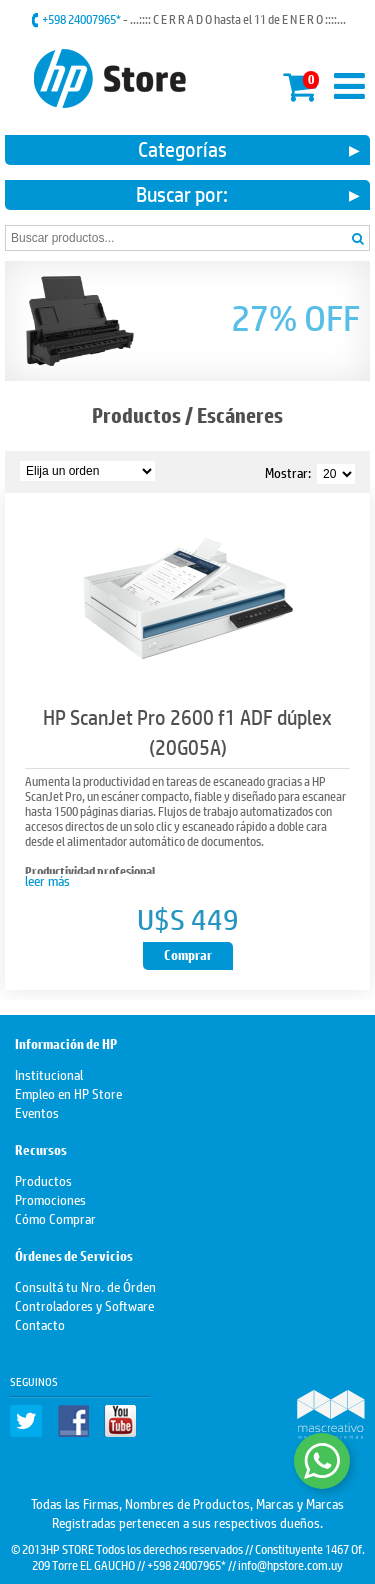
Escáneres (240, 415)
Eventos (37, 1111)
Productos (136, 415)
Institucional (49, 1073)
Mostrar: (288, 471)
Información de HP (66, 1044)
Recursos (41, 1150)
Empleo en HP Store (68, 1092)
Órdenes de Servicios (74, 1256)
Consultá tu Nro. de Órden (85, 1285)
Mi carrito (301, 83)
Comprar (188, 955)
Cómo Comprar (55, 1217)
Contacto (40, 1323)
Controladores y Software (84, 1304)
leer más (47, 879)
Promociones (50, 1198)
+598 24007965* (82, 19)
